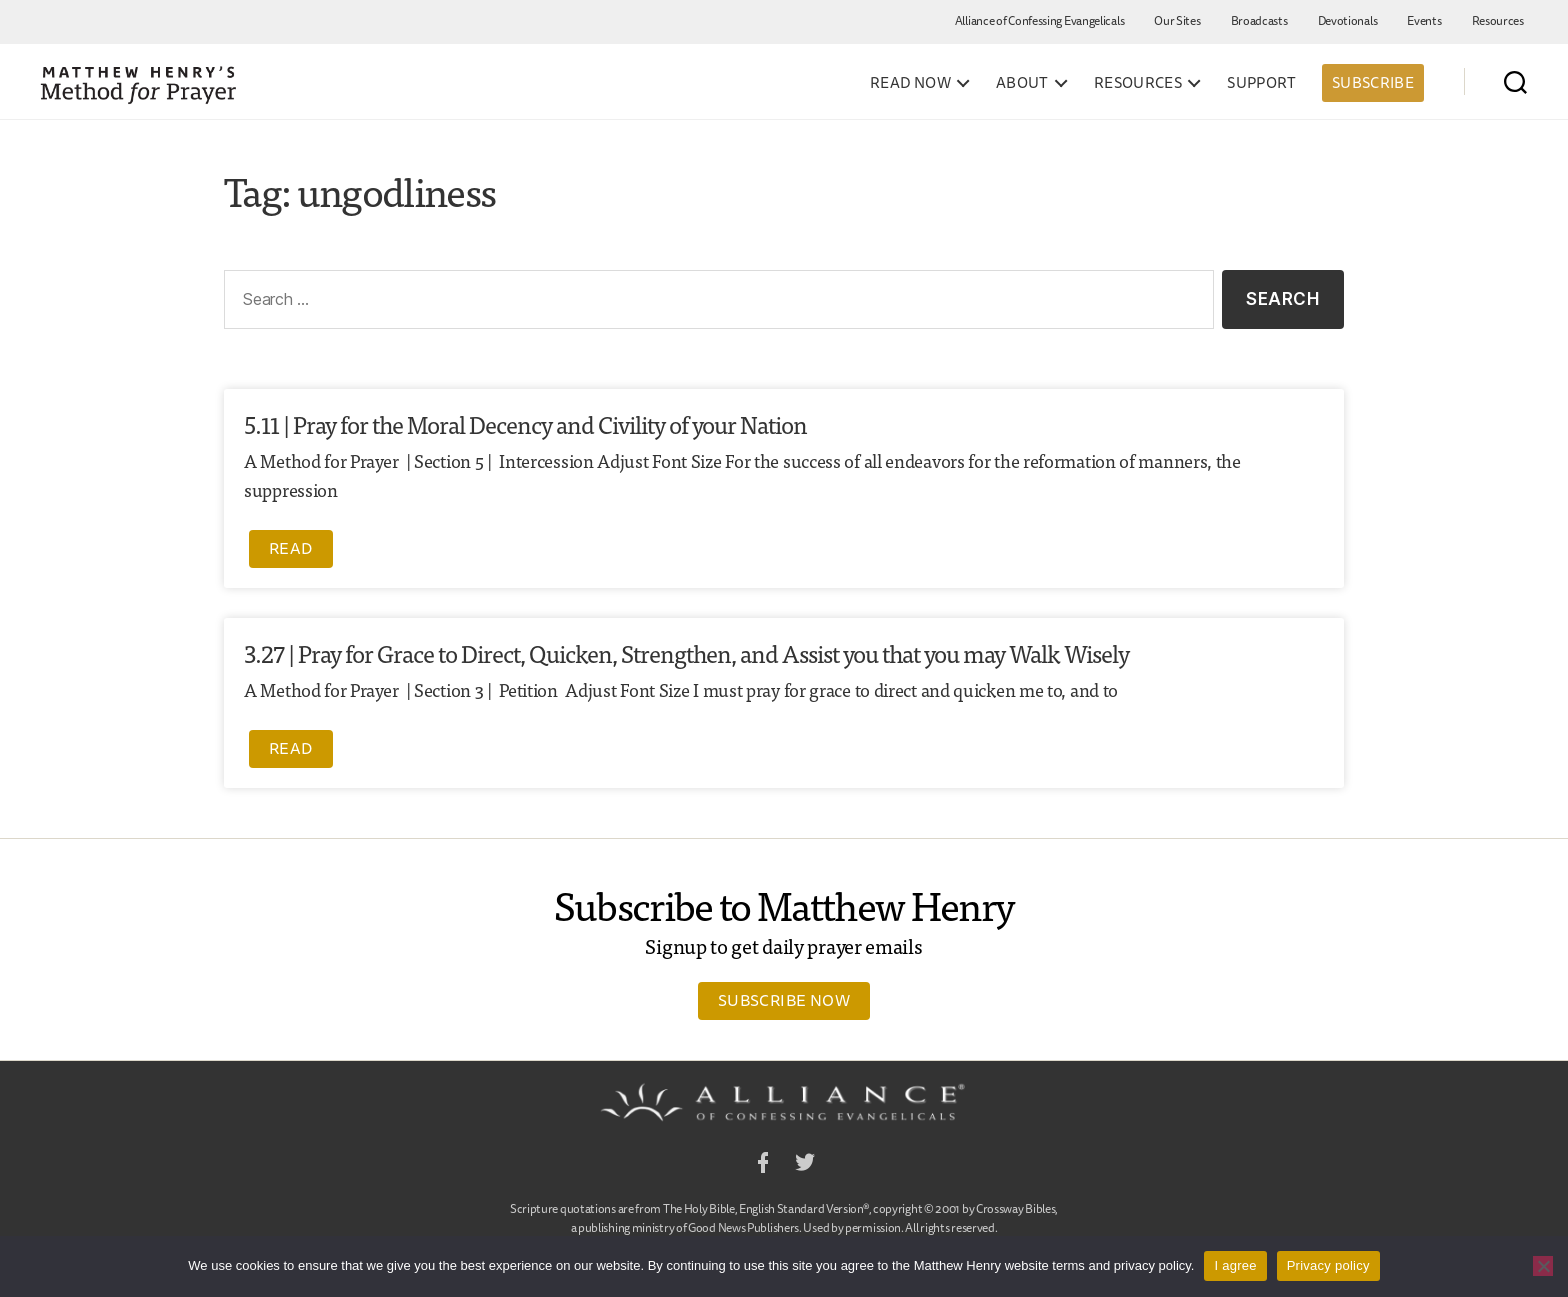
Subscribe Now (784, 1000)
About (1022, 83)
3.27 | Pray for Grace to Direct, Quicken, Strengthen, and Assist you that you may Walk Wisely (686, 652)
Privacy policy (1328, 1265)
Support (1262, 83)
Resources (1498, 20)
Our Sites (1177, 20)
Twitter (805, 1165)
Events (1424, 20)
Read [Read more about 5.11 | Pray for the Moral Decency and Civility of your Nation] (291, 548)
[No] (1543, 1266)
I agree (1235, 1265)
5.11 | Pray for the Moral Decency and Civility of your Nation (525, 423)
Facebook (763, 1165)
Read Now (910, 83)
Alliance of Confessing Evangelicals (1040, 20)
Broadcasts (1259, 20)
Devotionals (1348, 20)
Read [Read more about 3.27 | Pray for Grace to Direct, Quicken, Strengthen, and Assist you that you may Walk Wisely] (291, 748)
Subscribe (1373, 82)
